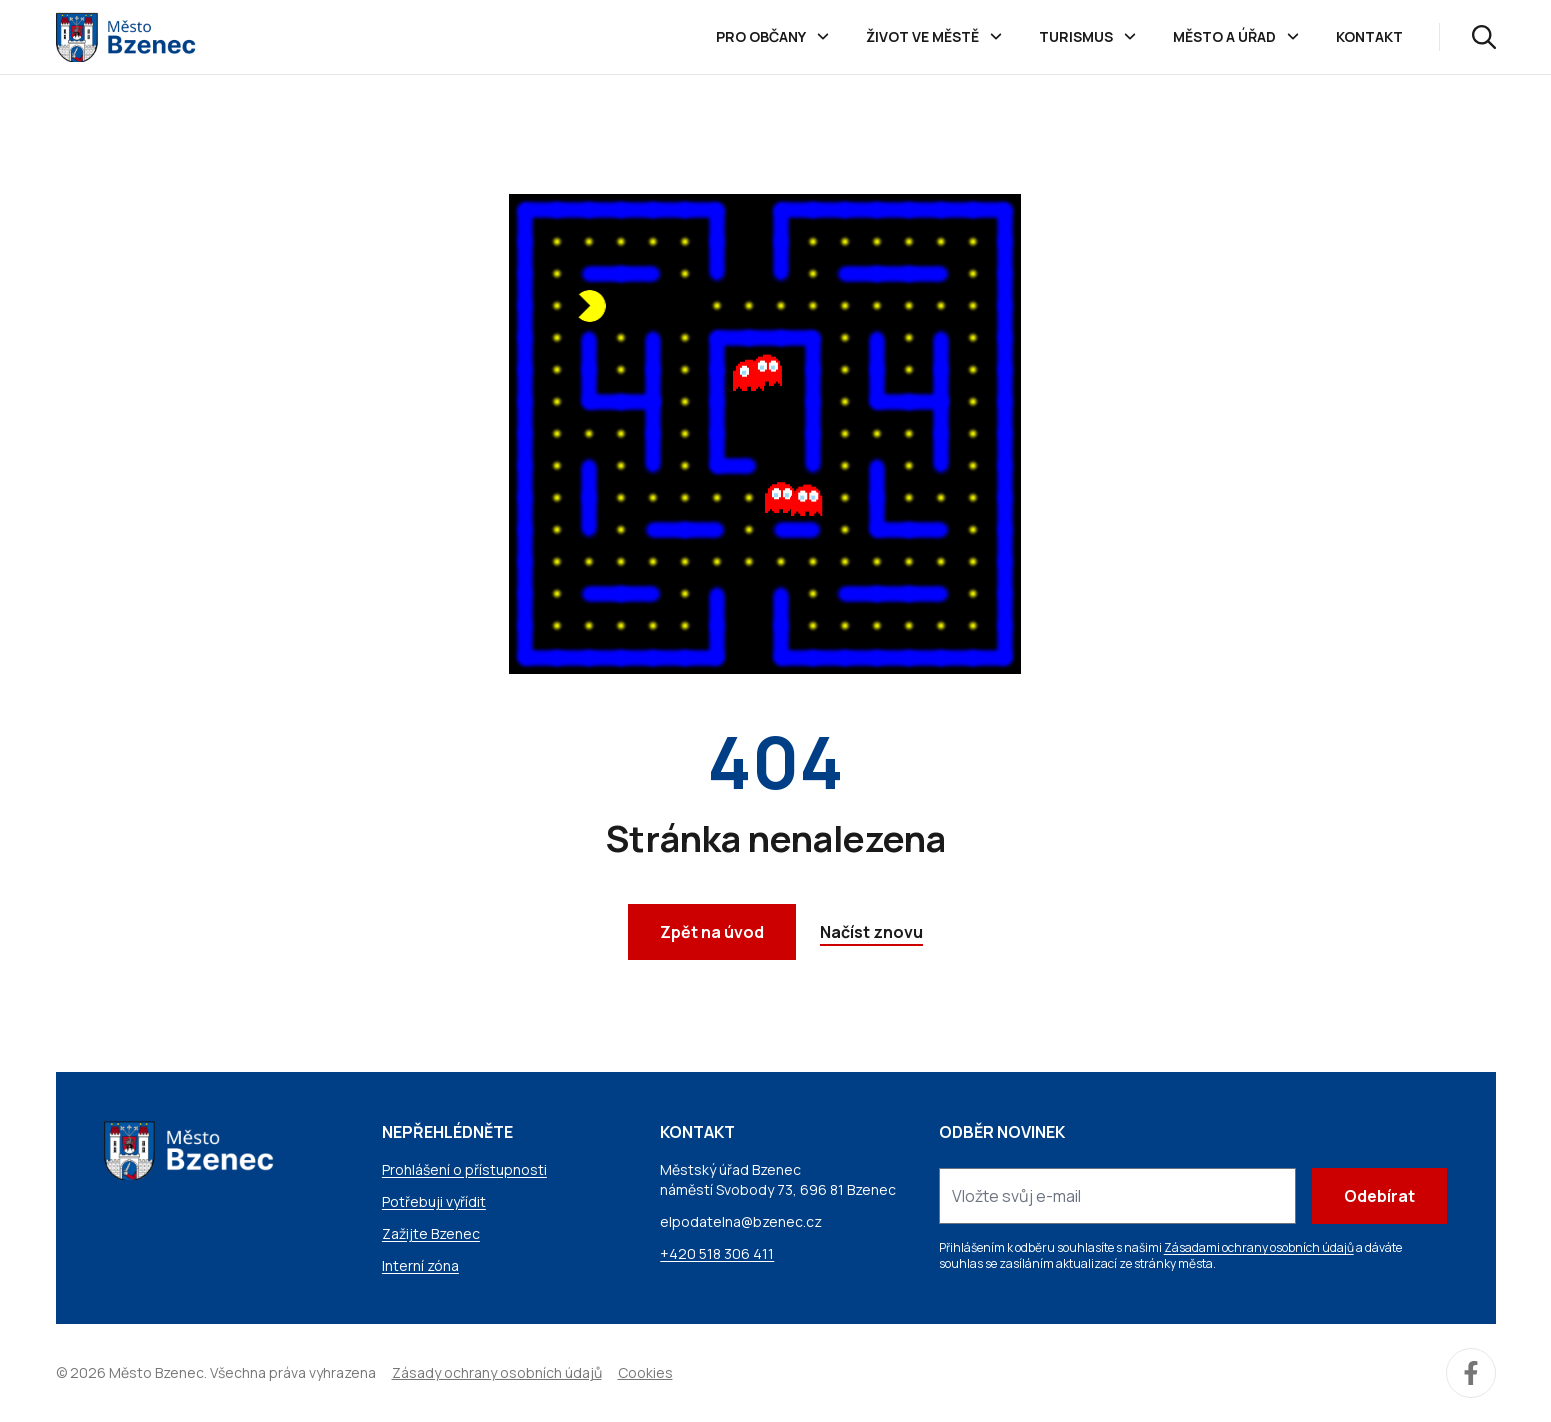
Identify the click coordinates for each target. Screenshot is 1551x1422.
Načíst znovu (871, 932)
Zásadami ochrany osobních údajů (1259, 1247)
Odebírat (1379, 1196)
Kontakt (1369, 36)
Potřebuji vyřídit (434, 1201)
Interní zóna (420, 1265)
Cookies (645, 1372)
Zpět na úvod (712, 932)
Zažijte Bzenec (431, 1233)
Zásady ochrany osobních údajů (497, 1372)
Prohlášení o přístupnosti (464, 1169)
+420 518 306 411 (717, 1253)
